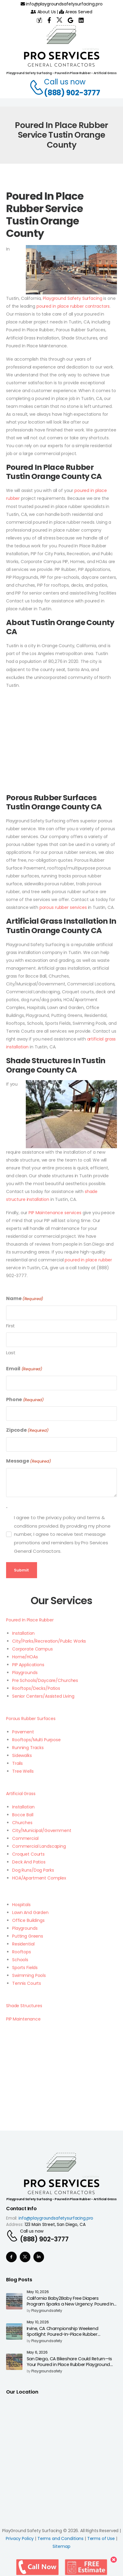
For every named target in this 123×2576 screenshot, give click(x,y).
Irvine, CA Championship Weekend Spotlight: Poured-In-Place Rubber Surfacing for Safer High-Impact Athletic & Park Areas (71, 2336)
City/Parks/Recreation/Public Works (49, 1641)
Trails (17, 1763)
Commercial (25, 1838)
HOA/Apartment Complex (39, 1878)
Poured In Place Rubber (30, 1620)
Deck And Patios (29, 1862)
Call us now (64, 82)
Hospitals (21, 1905)
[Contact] (33, 87)
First (10, 1325)
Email (24, 1369)
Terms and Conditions (60, 2538)
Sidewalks (22, 1755)
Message (28, 1461)
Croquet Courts (28, 1854)
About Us (43, 12)
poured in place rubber (88, 1260)
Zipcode (27, 1430)
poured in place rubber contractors (73, 306)
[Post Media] (14, 2301)
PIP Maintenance (23, 2019)
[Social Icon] (11, 2257)
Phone (25, 1400)
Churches (22, 1823)
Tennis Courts (26, 1983)
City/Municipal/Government (41, 1830)
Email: (11, 2218)
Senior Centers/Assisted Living (43, 1696)
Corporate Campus (32, 1649)
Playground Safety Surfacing (72, 298)
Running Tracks (28, 1748)
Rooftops (21, 1952)
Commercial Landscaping (39, 1846)
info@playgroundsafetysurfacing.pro (62, 4)
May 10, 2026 (38, 2292)
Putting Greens (27, 1936)
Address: (14, 2224)
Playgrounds (24, 1673)
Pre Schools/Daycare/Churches (45, 1680)
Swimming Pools (29, 1975)
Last (10, 1352)
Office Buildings (28, 1920)
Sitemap (61, 2546)
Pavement (23, 1732)
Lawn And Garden (30, 1912)
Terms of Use (101, 2538)
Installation (23, 1633)
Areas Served (75, 12)
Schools (20, 1960)
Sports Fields (25, 1968)
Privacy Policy (20, 2538)
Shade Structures (24, 2006)
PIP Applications (28, 1665)
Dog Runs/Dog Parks (33, 1870)
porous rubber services (63, 907)
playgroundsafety (46, 2311)
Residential (23, 1944)
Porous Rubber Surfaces (31, 1719)
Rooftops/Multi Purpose (36, 1740)
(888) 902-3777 (72, 93)
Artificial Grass (21, 1794)
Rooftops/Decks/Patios (36, 1688)
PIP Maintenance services (55, 1213)
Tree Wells (23, 1771)
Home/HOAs (25, 1657)
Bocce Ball (22, 1815)
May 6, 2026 (37, 2352)
